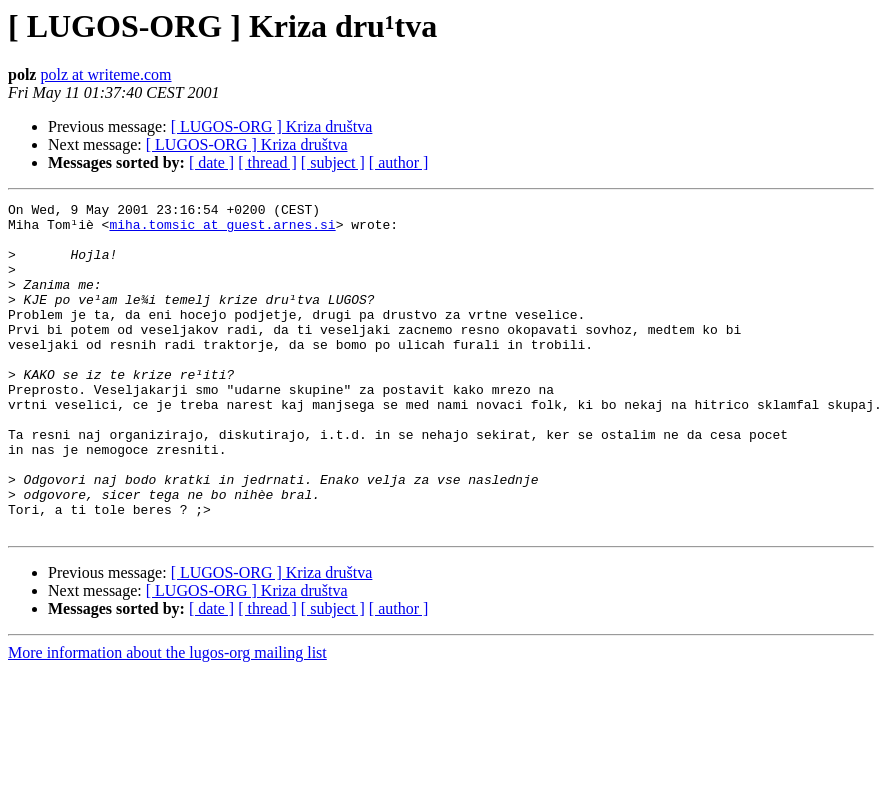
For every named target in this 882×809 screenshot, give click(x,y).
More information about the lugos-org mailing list (167, 718)
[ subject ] (333, 162)
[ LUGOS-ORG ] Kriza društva (272, 126)
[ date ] (211, 162)
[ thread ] (267, 162)
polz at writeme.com (105, 74)
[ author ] (399, 162)
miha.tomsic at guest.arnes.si (222, 230)
